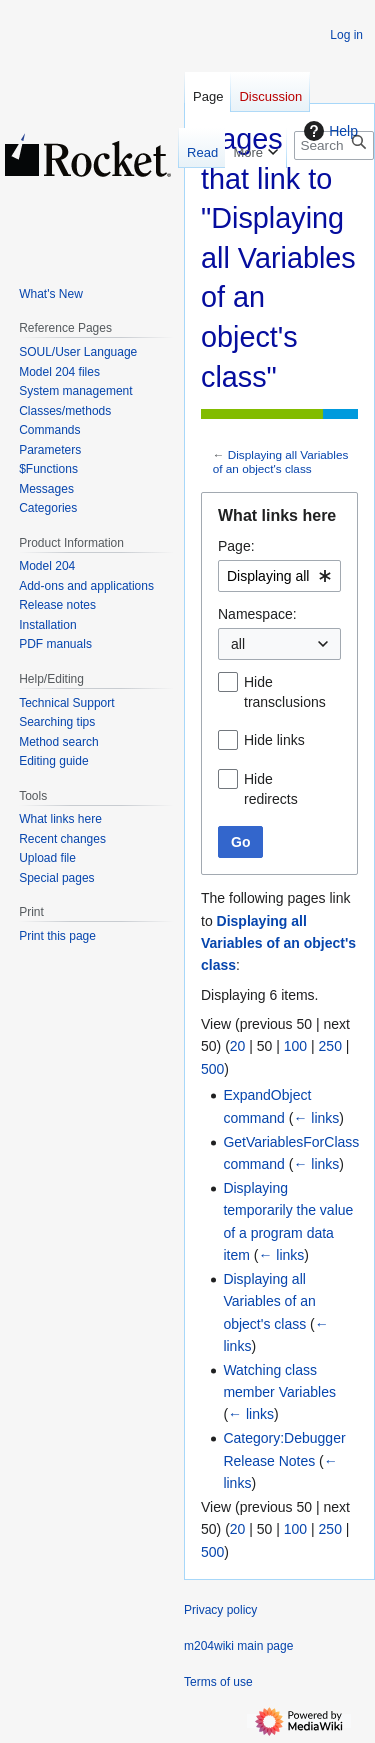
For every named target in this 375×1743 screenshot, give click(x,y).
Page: (236, 546)
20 (238, 1046)
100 (295, 1046)
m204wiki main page (238, 1646)
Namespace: (257, 614)
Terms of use (218, 1682)
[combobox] (279, 576)
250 (330, 1046)
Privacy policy (220, 1610)
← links (316, 1118)
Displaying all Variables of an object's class (281, 461)
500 (212, 1069)
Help (328, 131)
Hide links (274, 740)
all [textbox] (238, 644)
